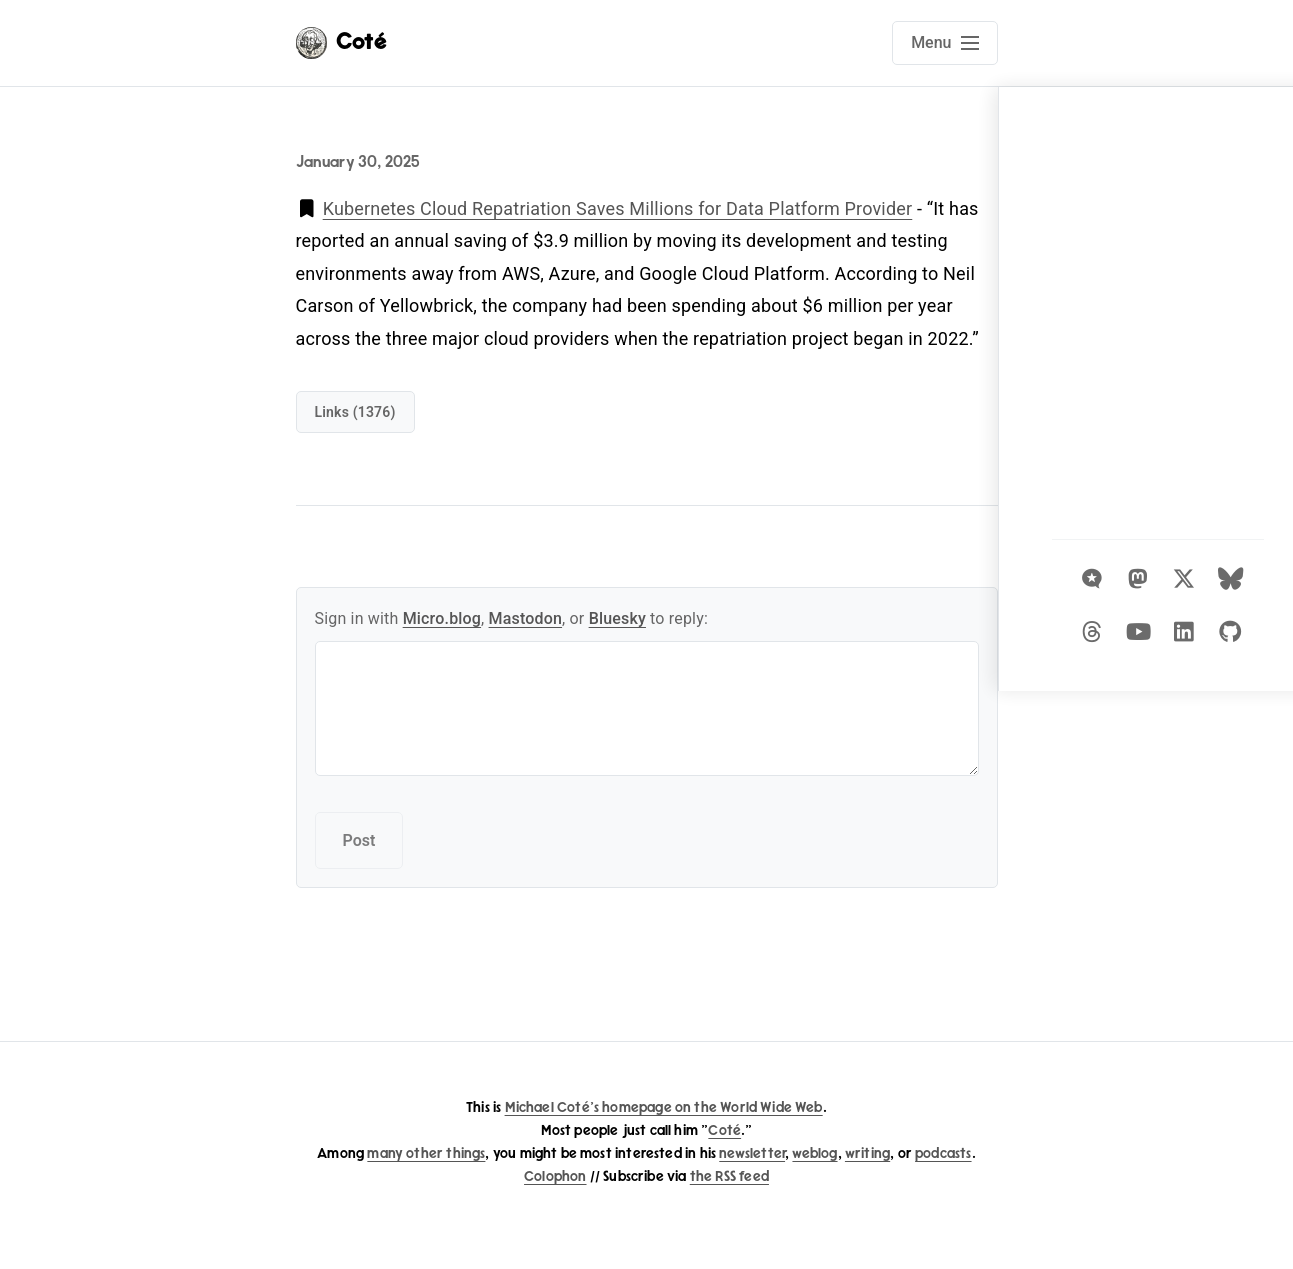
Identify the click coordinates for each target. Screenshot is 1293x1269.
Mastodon (526, 618)
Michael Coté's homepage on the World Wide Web (664, 1107)
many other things (426, 1153)
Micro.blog (442, 618)
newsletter (752, 1153)
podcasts (943, 1153)
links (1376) (355, 412)
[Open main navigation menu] (944, 43)
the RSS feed (729, 1176)
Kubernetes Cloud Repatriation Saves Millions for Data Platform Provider (618, 208)
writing (867, 1153)
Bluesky (617, 618)
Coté (724, 1130)
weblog (814, 1153)
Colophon (555, 1176)
